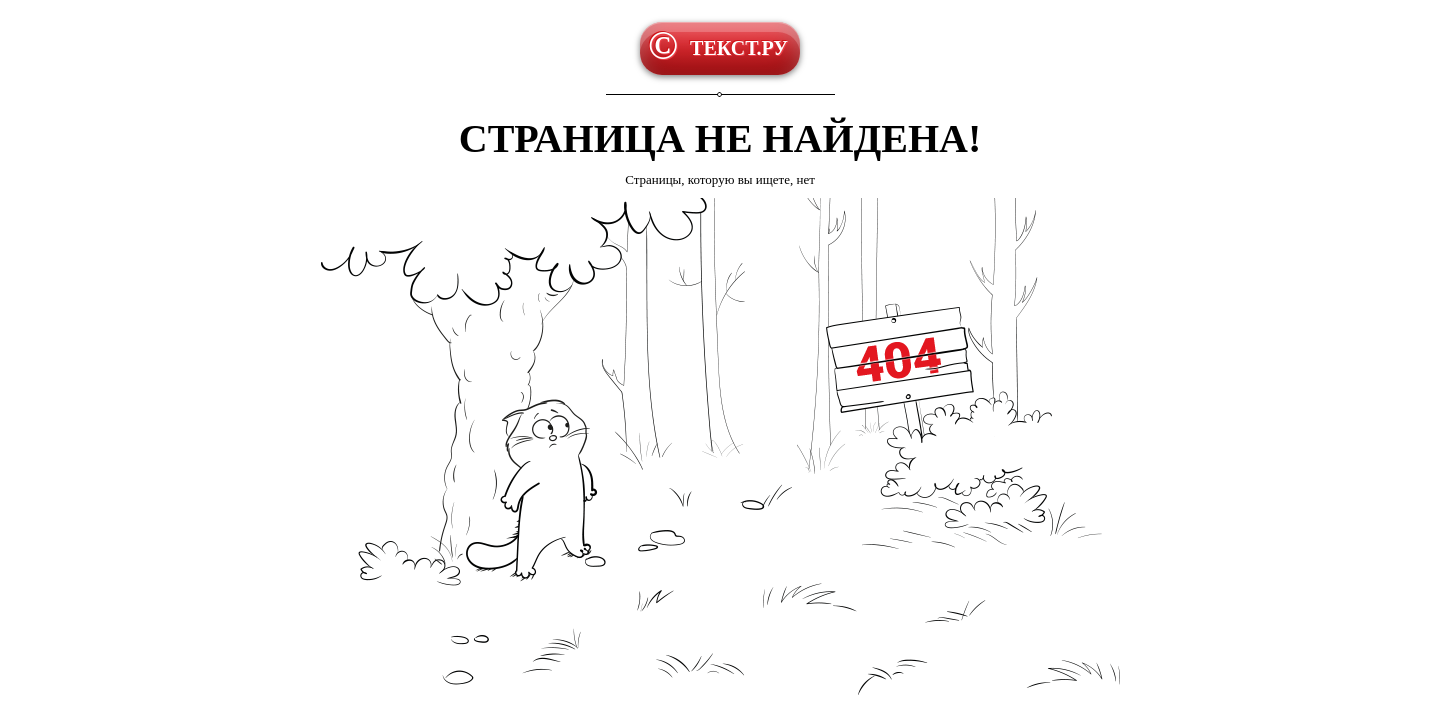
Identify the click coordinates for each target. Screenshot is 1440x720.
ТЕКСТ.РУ (739, 48)
